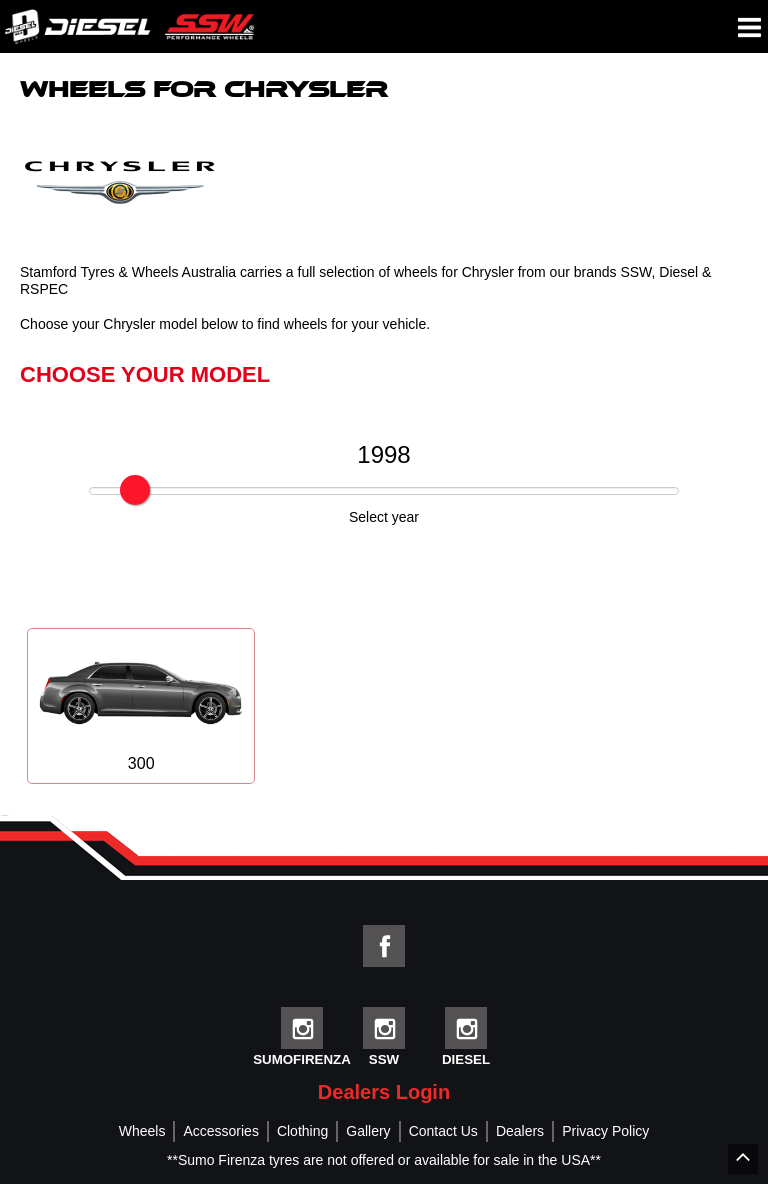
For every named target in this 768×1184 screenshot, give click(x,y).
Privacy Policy (605, 1131)
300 (141, 706)
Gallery (368, 1131)
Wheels (142, 1131)
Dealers (520, 1131)
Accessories (220, 1131)
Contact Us (443, 1131)
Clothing (302, 1131)
